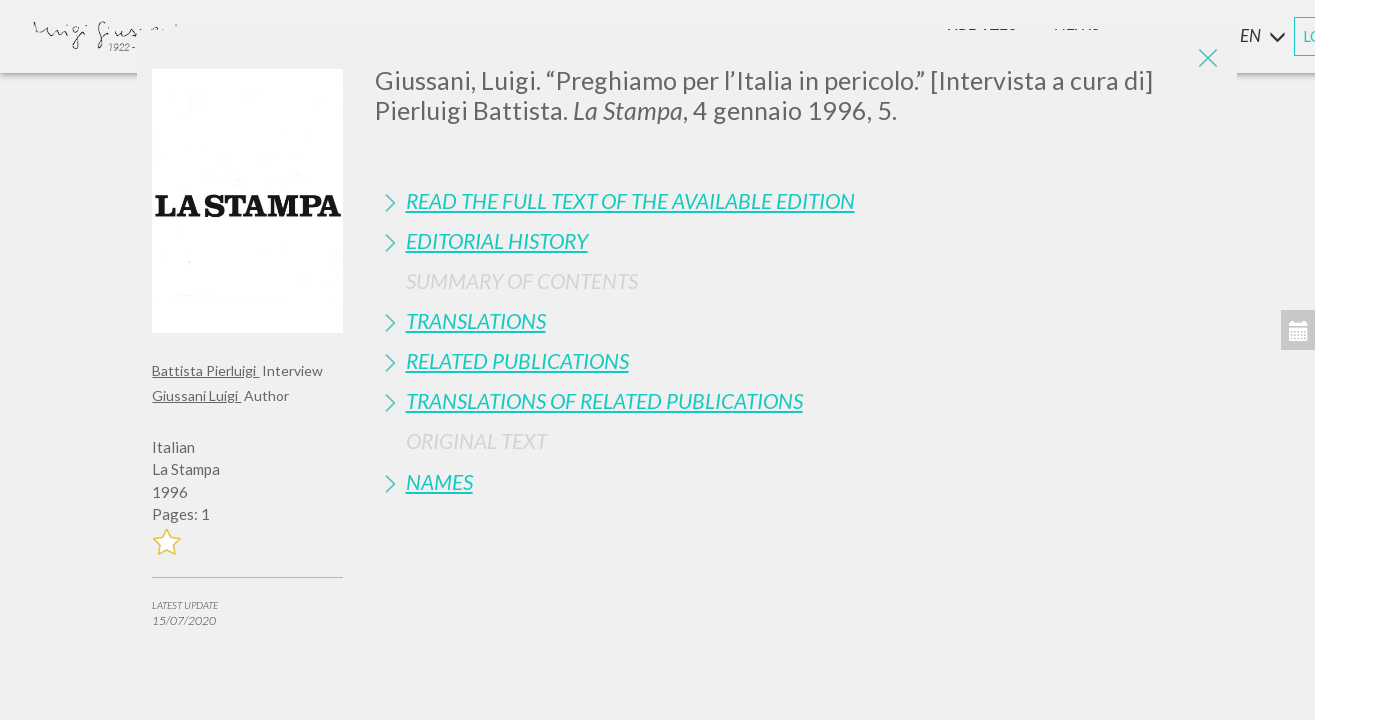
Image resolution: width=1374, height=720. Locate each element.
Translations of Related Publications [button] (604, 400)
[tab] (798, 200)
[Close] (1207, 60)
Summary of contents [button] (522, 280)
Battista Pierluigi (205, 370)
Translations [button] (476, 320)
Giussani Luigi (196, 395)
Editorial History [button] (497, 240)
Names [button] (439, 481)
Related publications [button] (517, 360)
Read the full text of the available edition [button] (630, 200)
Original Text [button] (476, 440)
